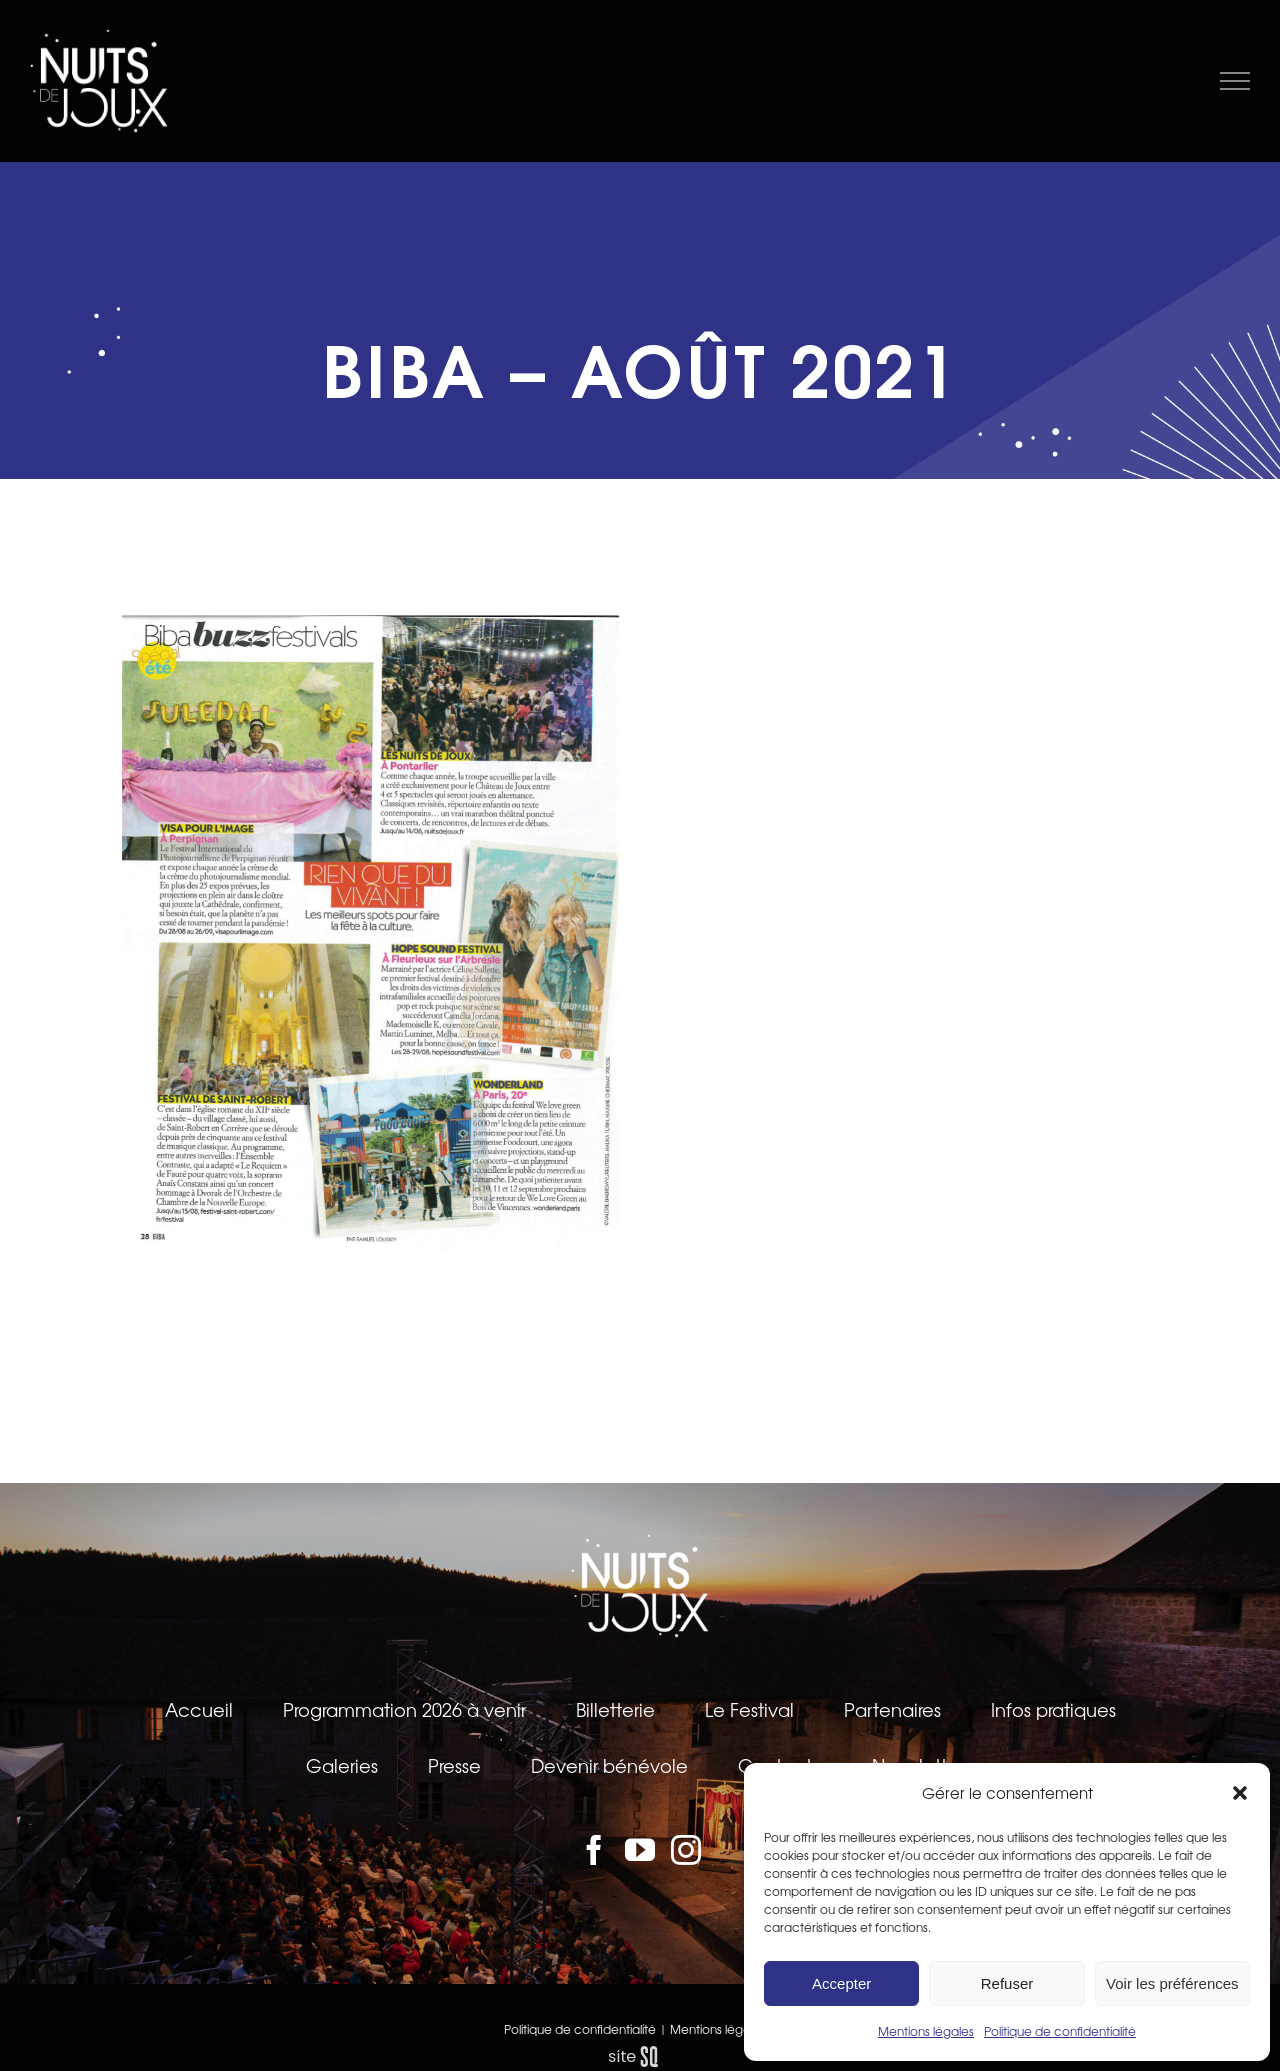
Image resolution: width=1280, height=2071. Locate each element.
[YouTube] (640, 1850)
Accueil (199, 1709)
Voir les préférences (1172, 1983)
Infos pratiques (1053, 1709)
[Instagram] (686, 1850)
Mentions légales (926, 2031)
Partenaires (892, 1709)
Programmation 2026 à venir (404, 1709)
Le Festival (749, 1709)
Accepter (841, 1983)
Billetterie (615, 1709)
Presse (454, 1765)
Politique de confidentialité (1060, 2031)
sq (640, 2057)
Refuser (1007, 1983)
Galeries (342, 1765)
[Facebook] (594, 1850)
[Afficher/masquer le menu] (1235, 81)
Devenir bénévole (609, 1765)
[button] (1240, 1793)
